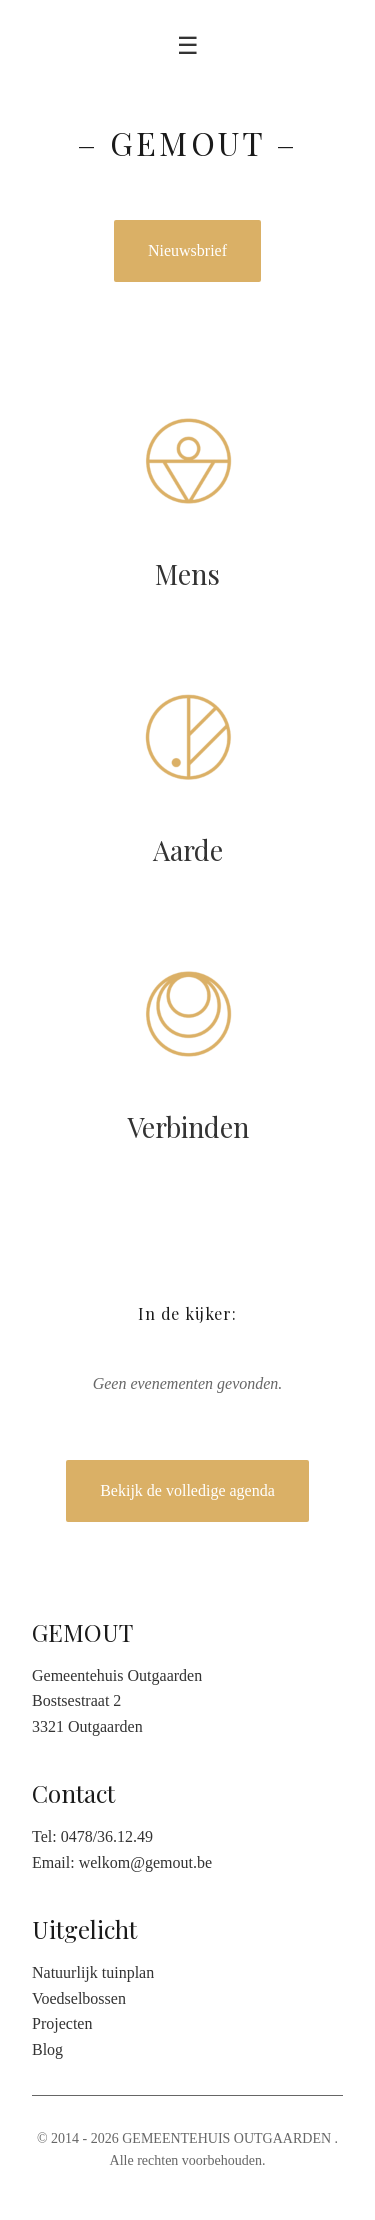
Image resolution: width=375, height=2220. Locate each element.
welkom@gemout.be (145, 1862)
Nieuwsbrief (187, 250)
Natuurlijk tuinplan (93, 1972)
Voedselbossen (79, 1998)
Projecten (62, 2023)
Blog (47, 2049)
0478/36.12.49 (107, 1836)
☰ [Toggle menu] (188, 45)
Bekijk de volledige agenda (187, 1490)
